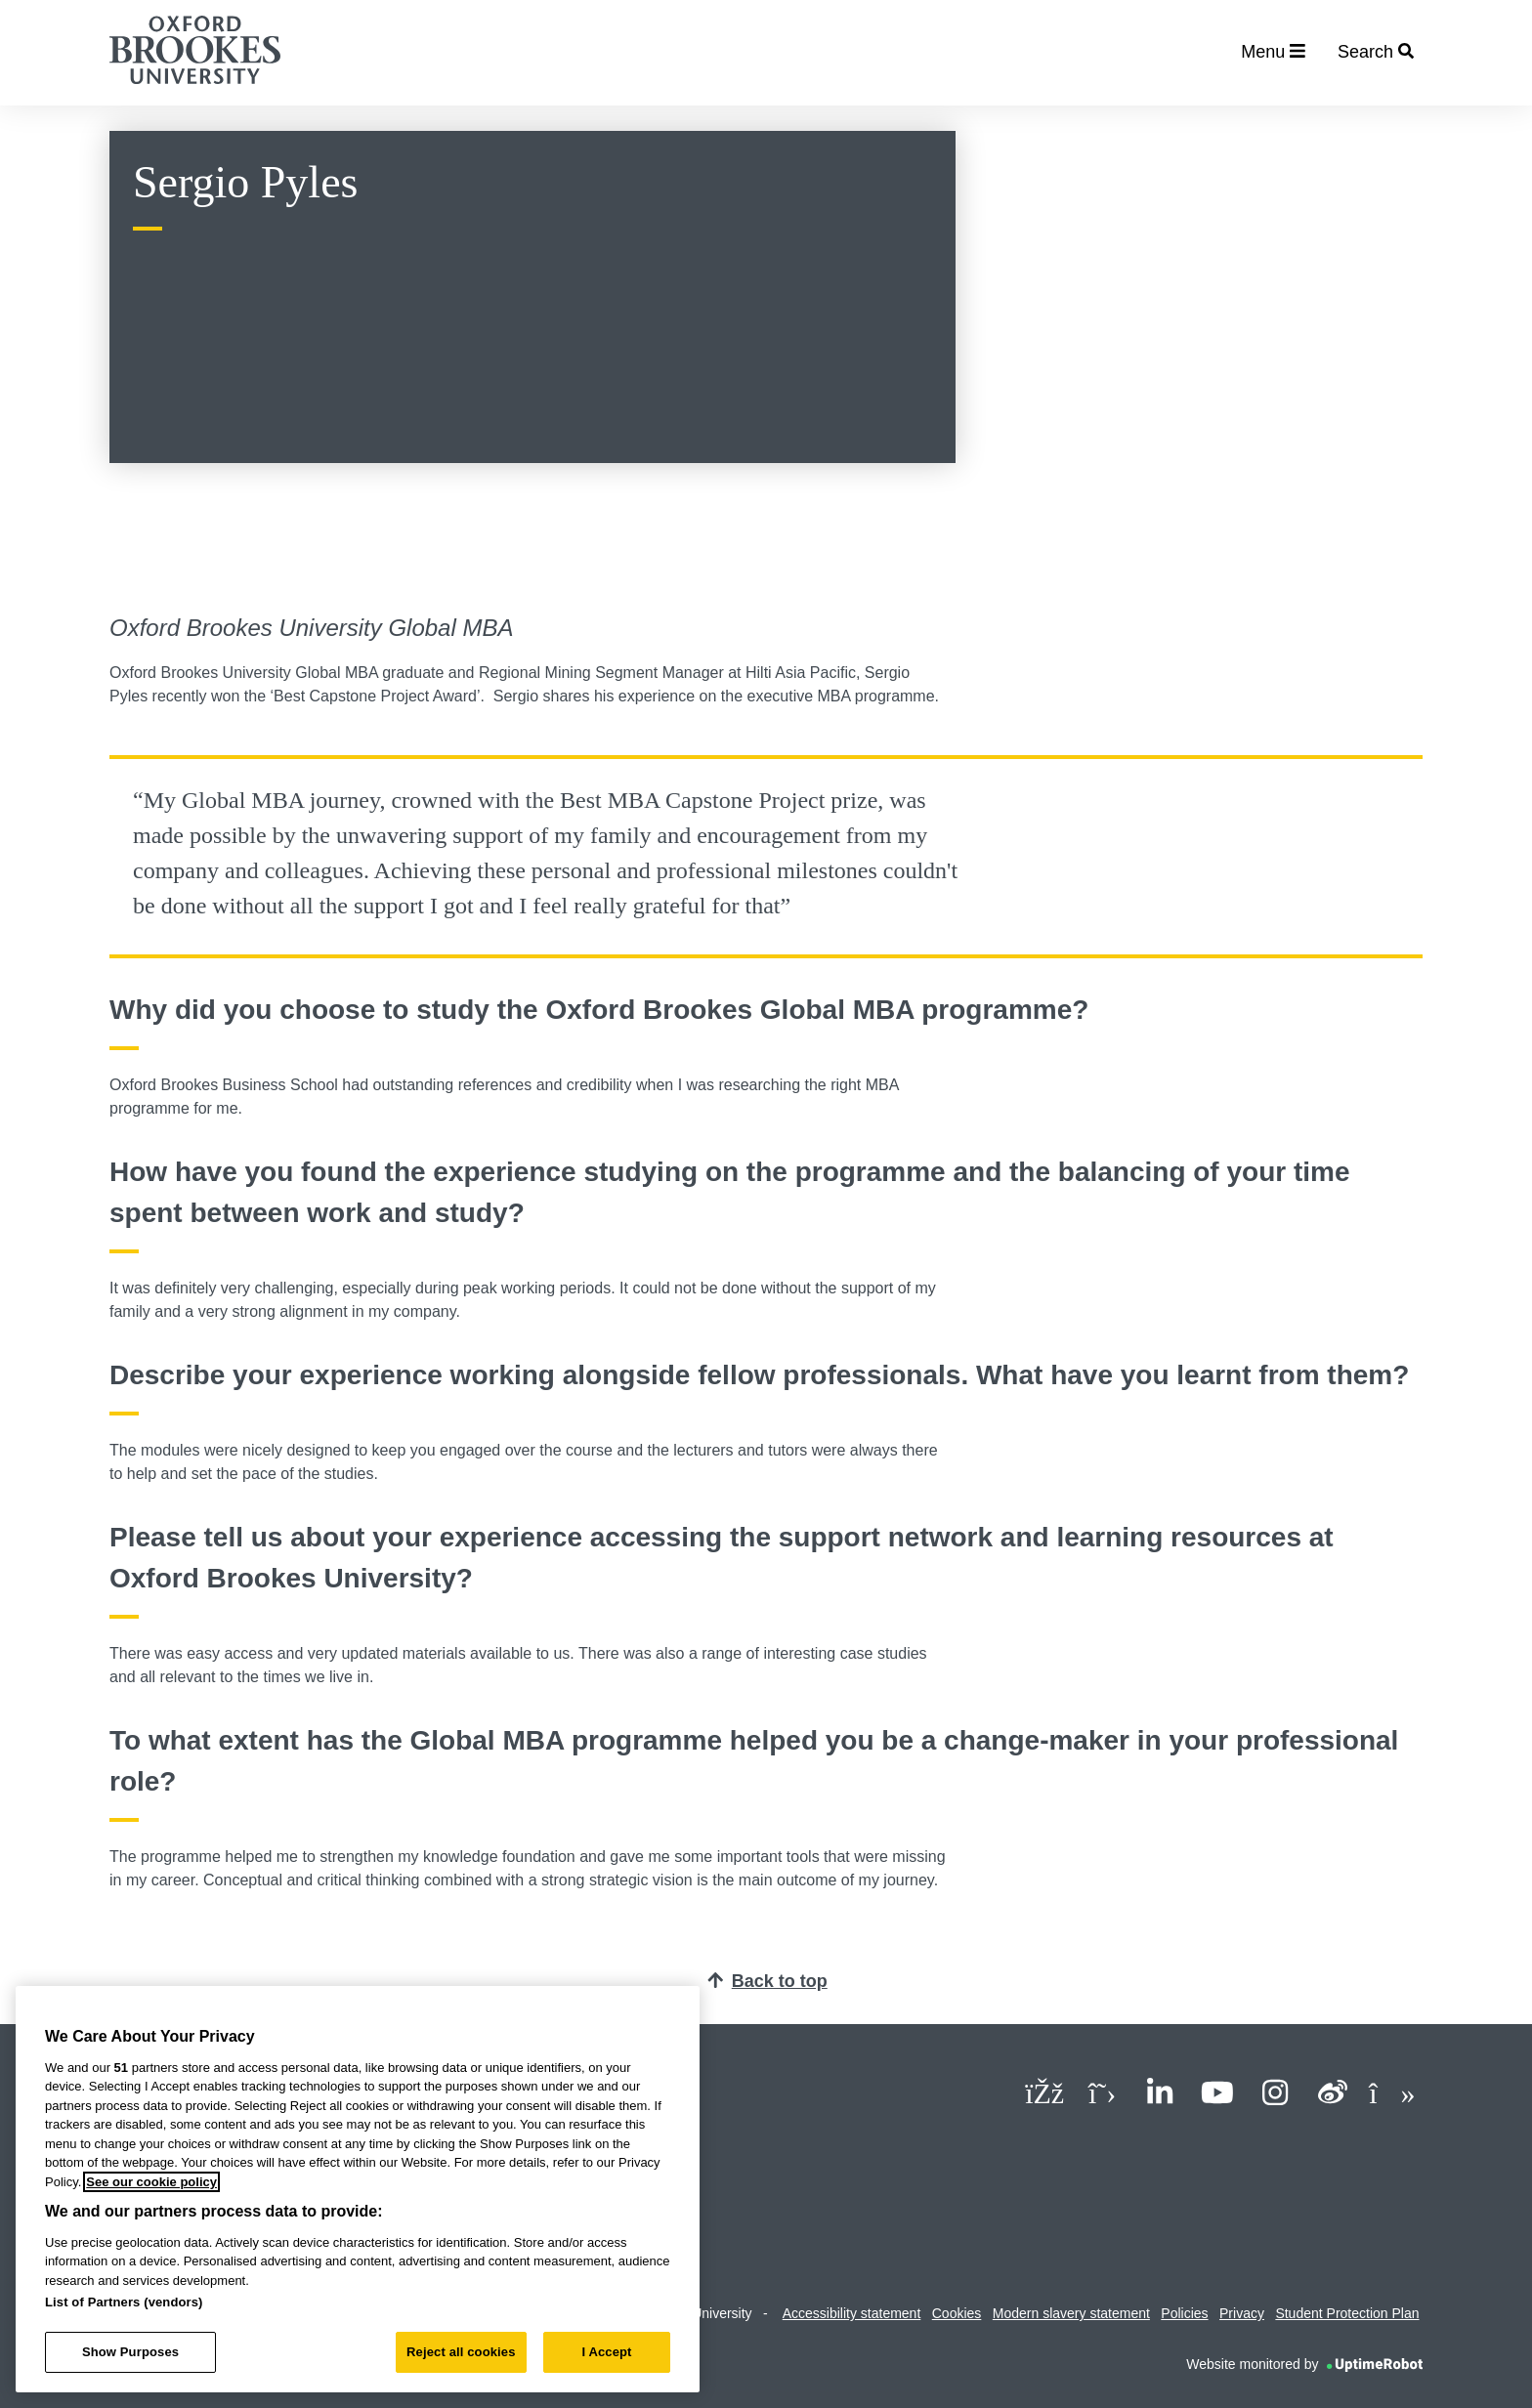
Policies (1184, 2313)
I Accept (606, 2352)
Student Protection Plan (1347, 2313)
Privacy (1241, 2313)
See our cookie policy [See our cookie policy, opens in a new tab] (151, 2182)
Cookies (957, 2313)
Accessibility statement (852, 2313)
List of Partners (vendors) (124, 2302)
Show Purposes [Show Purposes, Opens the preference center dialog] (130, 2352)
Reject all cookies (460, 2352)
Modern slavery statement (1071, 2313)
